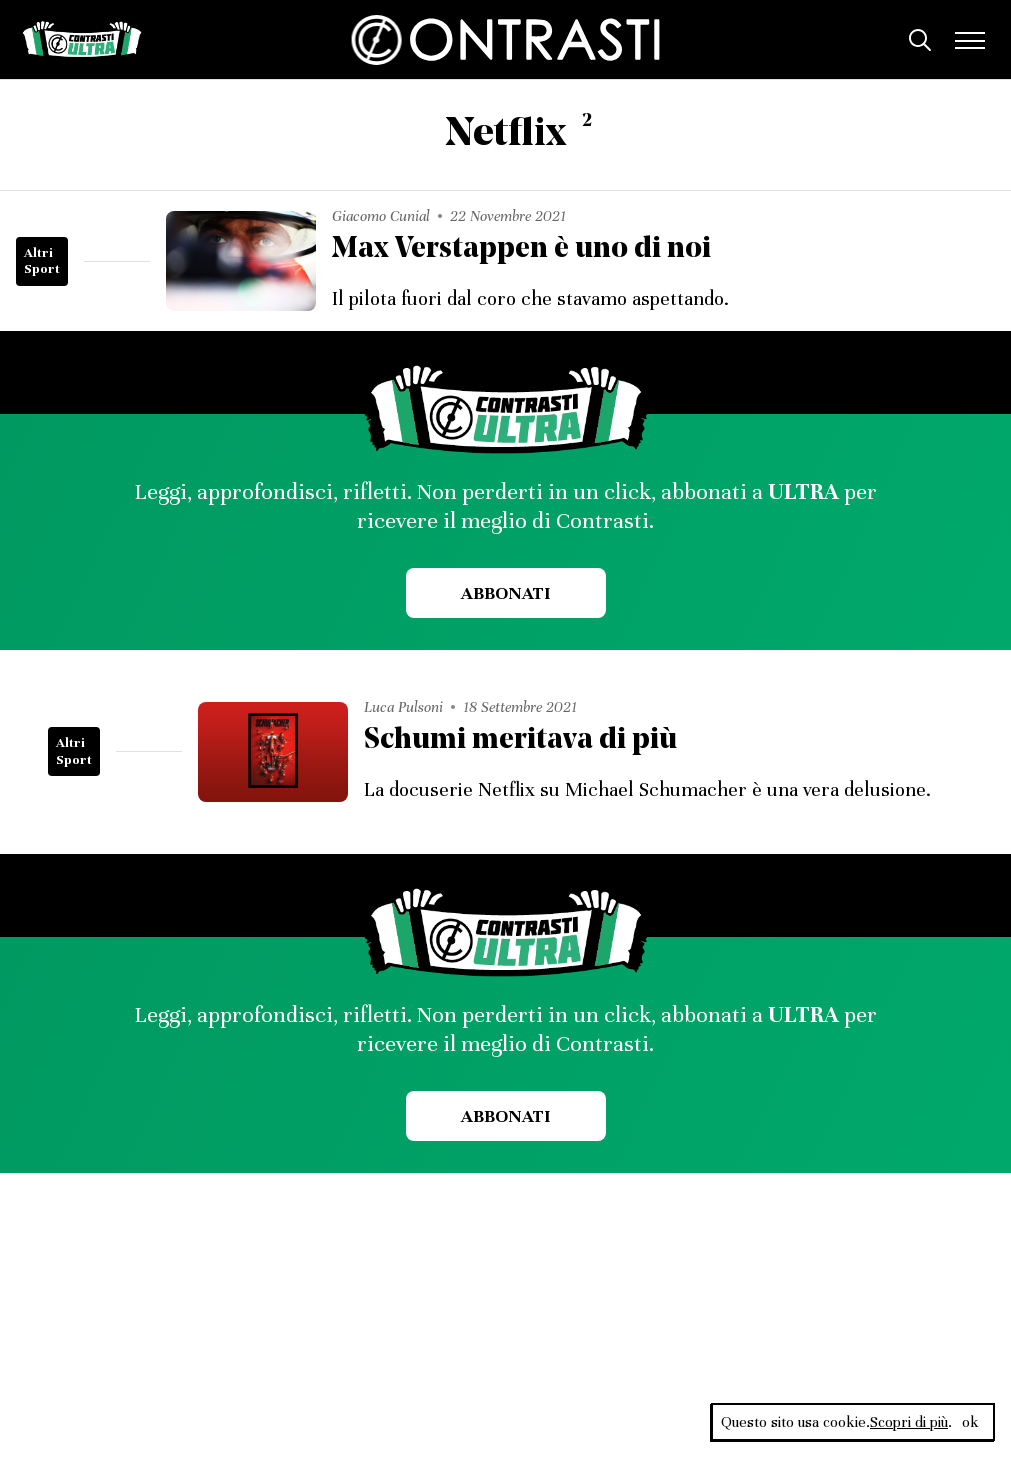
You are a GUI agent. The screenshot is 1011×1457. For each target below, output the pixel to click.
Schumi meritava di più (520, 740)
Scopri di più (909, 1422)
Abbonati (505, 593)
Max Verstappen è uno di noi (521, 249)
